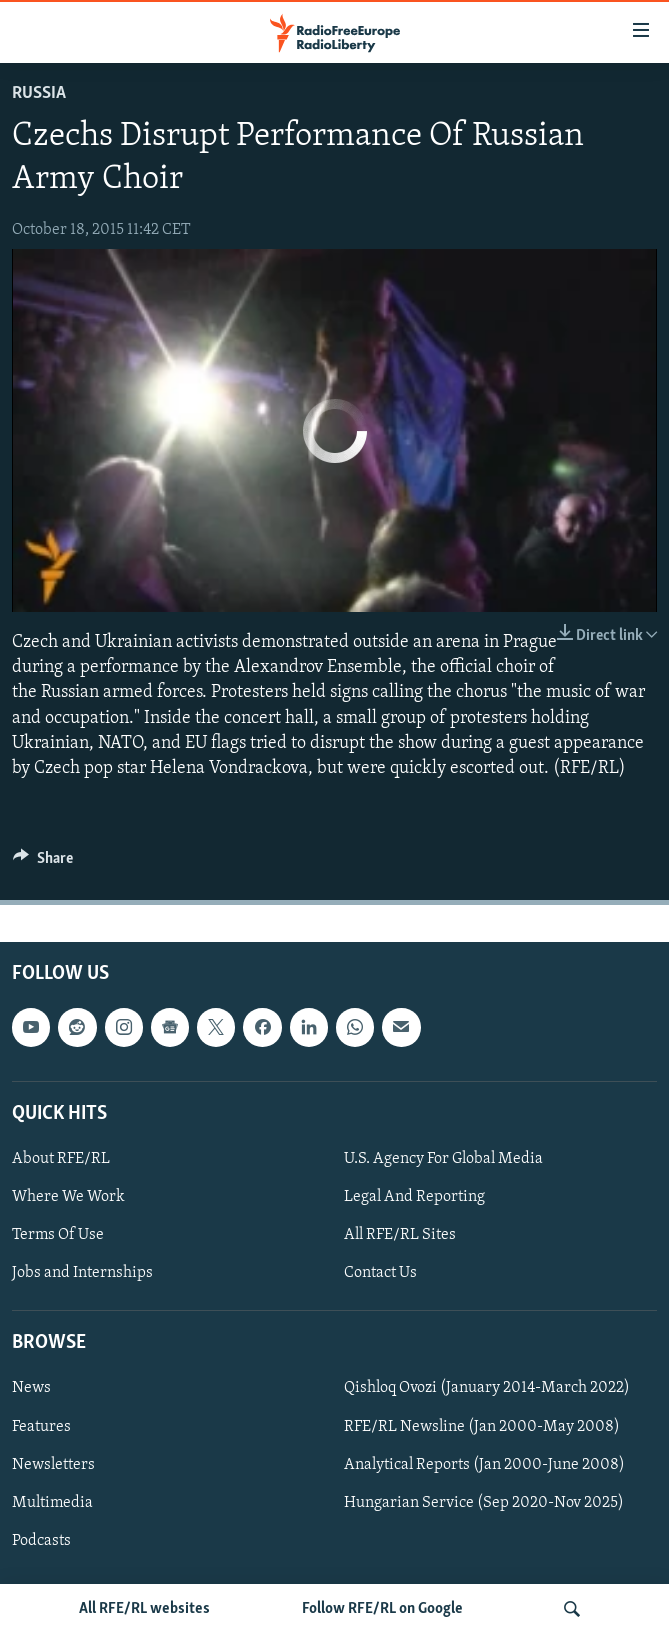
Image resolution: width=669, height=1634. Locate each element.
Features (41, 1427)
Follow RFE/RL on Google (382, 1609)
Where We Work (68, 1197)
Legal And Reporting (414, 1197)
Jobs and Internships (82, 1273)
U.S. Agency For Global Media (443, 1159)
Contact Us (380, 1273)
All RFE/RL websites (144, 1609)
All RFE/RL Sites (400, 1235)
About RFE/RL (61, 1159)
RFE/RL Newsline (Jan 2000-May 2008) (482, 1427)
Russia (39, 93)
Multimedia (52, 1503)
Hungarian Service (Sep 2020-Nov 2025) (484, 1503)
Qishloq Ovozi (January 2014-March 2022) (487, 1389)
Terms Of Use (58, 1235)
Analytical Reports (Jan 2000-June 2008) (484, 1465)
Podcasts (41, 1541)
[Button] (43, 863)
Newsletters (53, 1465)
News (31, 1389)
